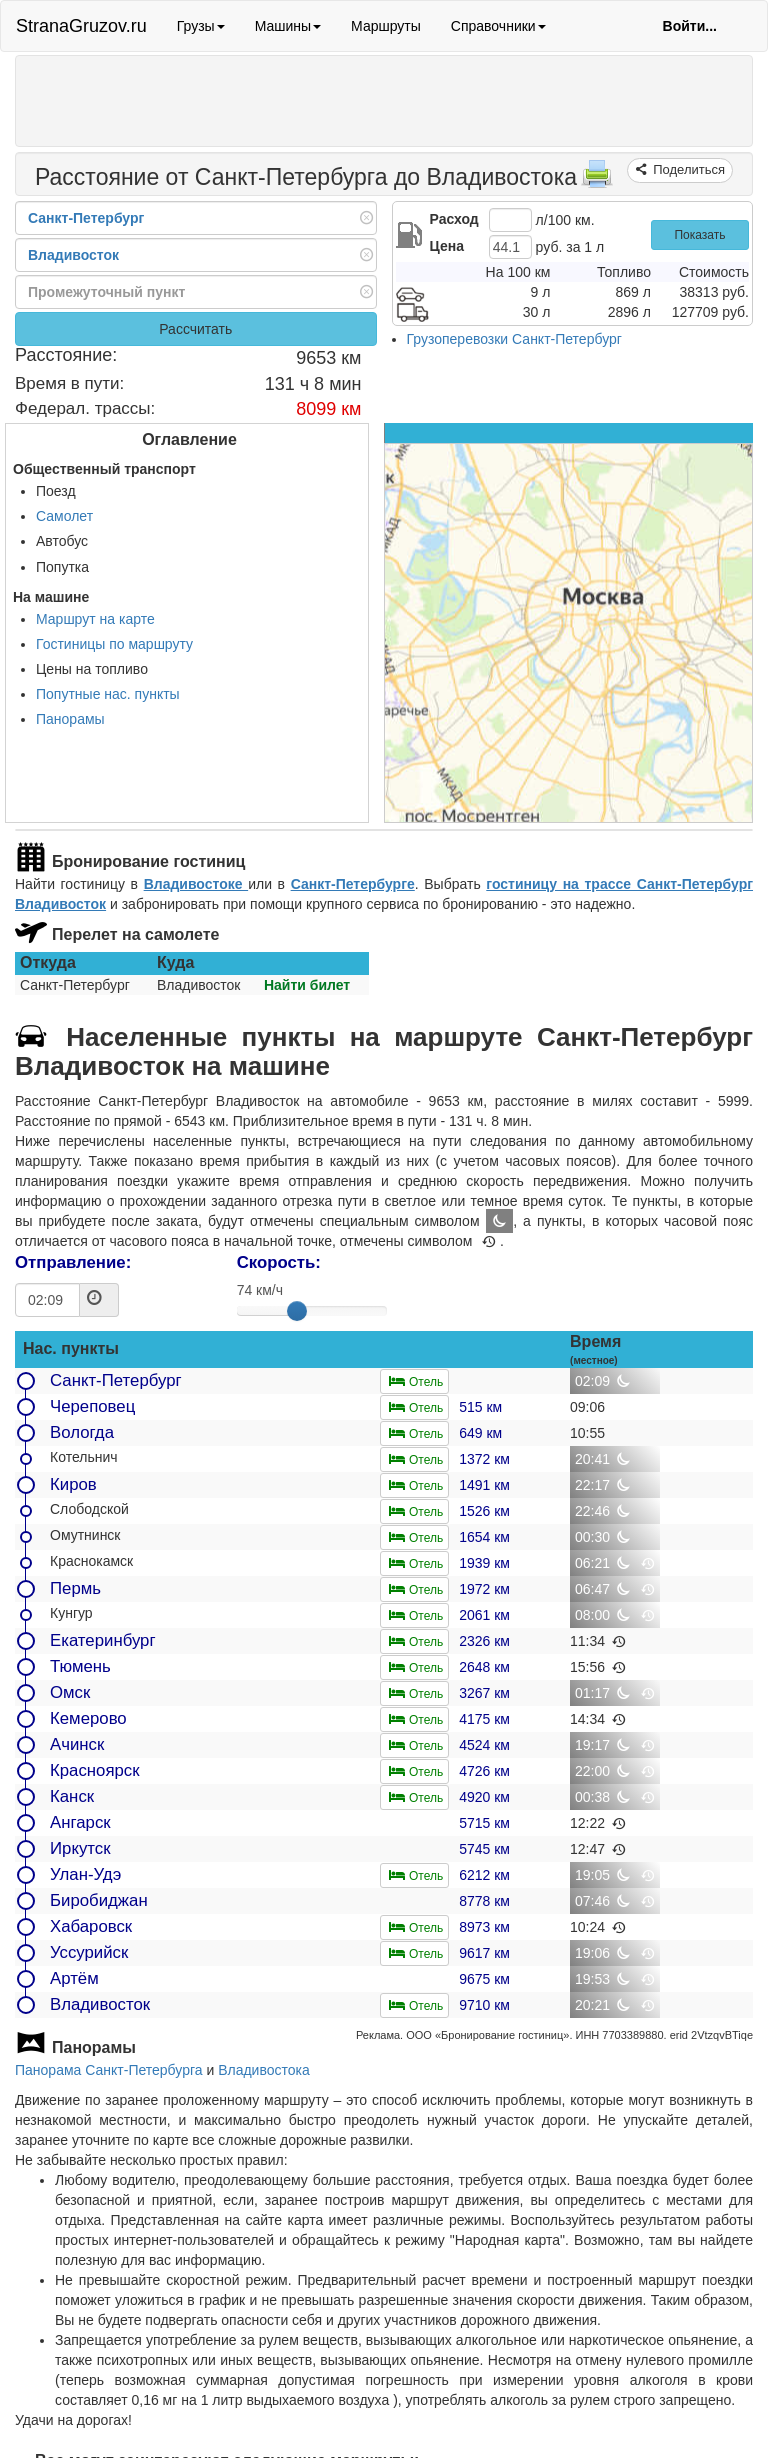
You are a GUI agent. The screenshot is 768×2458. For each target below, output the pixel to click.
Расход (454, 219)
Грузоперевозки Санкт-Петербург (514, 339)
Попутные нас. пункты (108, 694)
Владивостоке (196, 884)
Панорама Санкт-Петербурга (109, 2070)
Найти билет (307, 985)
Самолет (64, 516)
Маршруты (386, 26)
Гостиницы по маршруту (114, 644)
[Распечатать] (597, 180)
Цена (447, 246)
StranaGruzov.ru (81, 26)
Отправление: (73, 1262)
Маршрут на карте (95, 619)
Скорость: (279, 1262)
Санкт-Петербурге (353, 884)
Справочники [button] (498, 26)
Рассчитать (195, 329)
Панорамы (70, 719)
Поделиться (687, 169)
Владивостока (264, 2070)
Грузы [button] (201, 26)
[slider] (297, 1311)
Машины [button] (288, 26)
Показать (699, 235)
